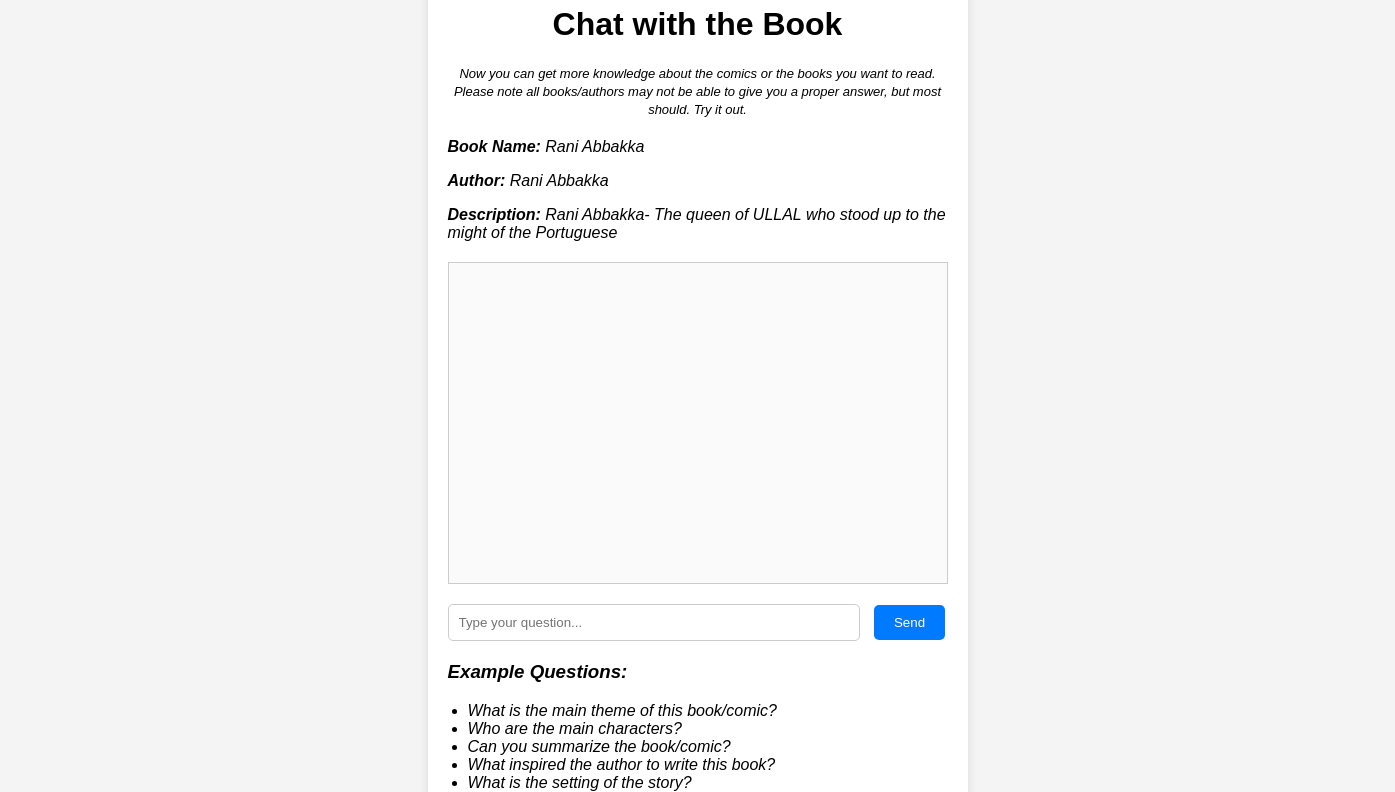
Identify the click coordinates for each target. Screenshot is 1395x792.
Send (909, 622)
